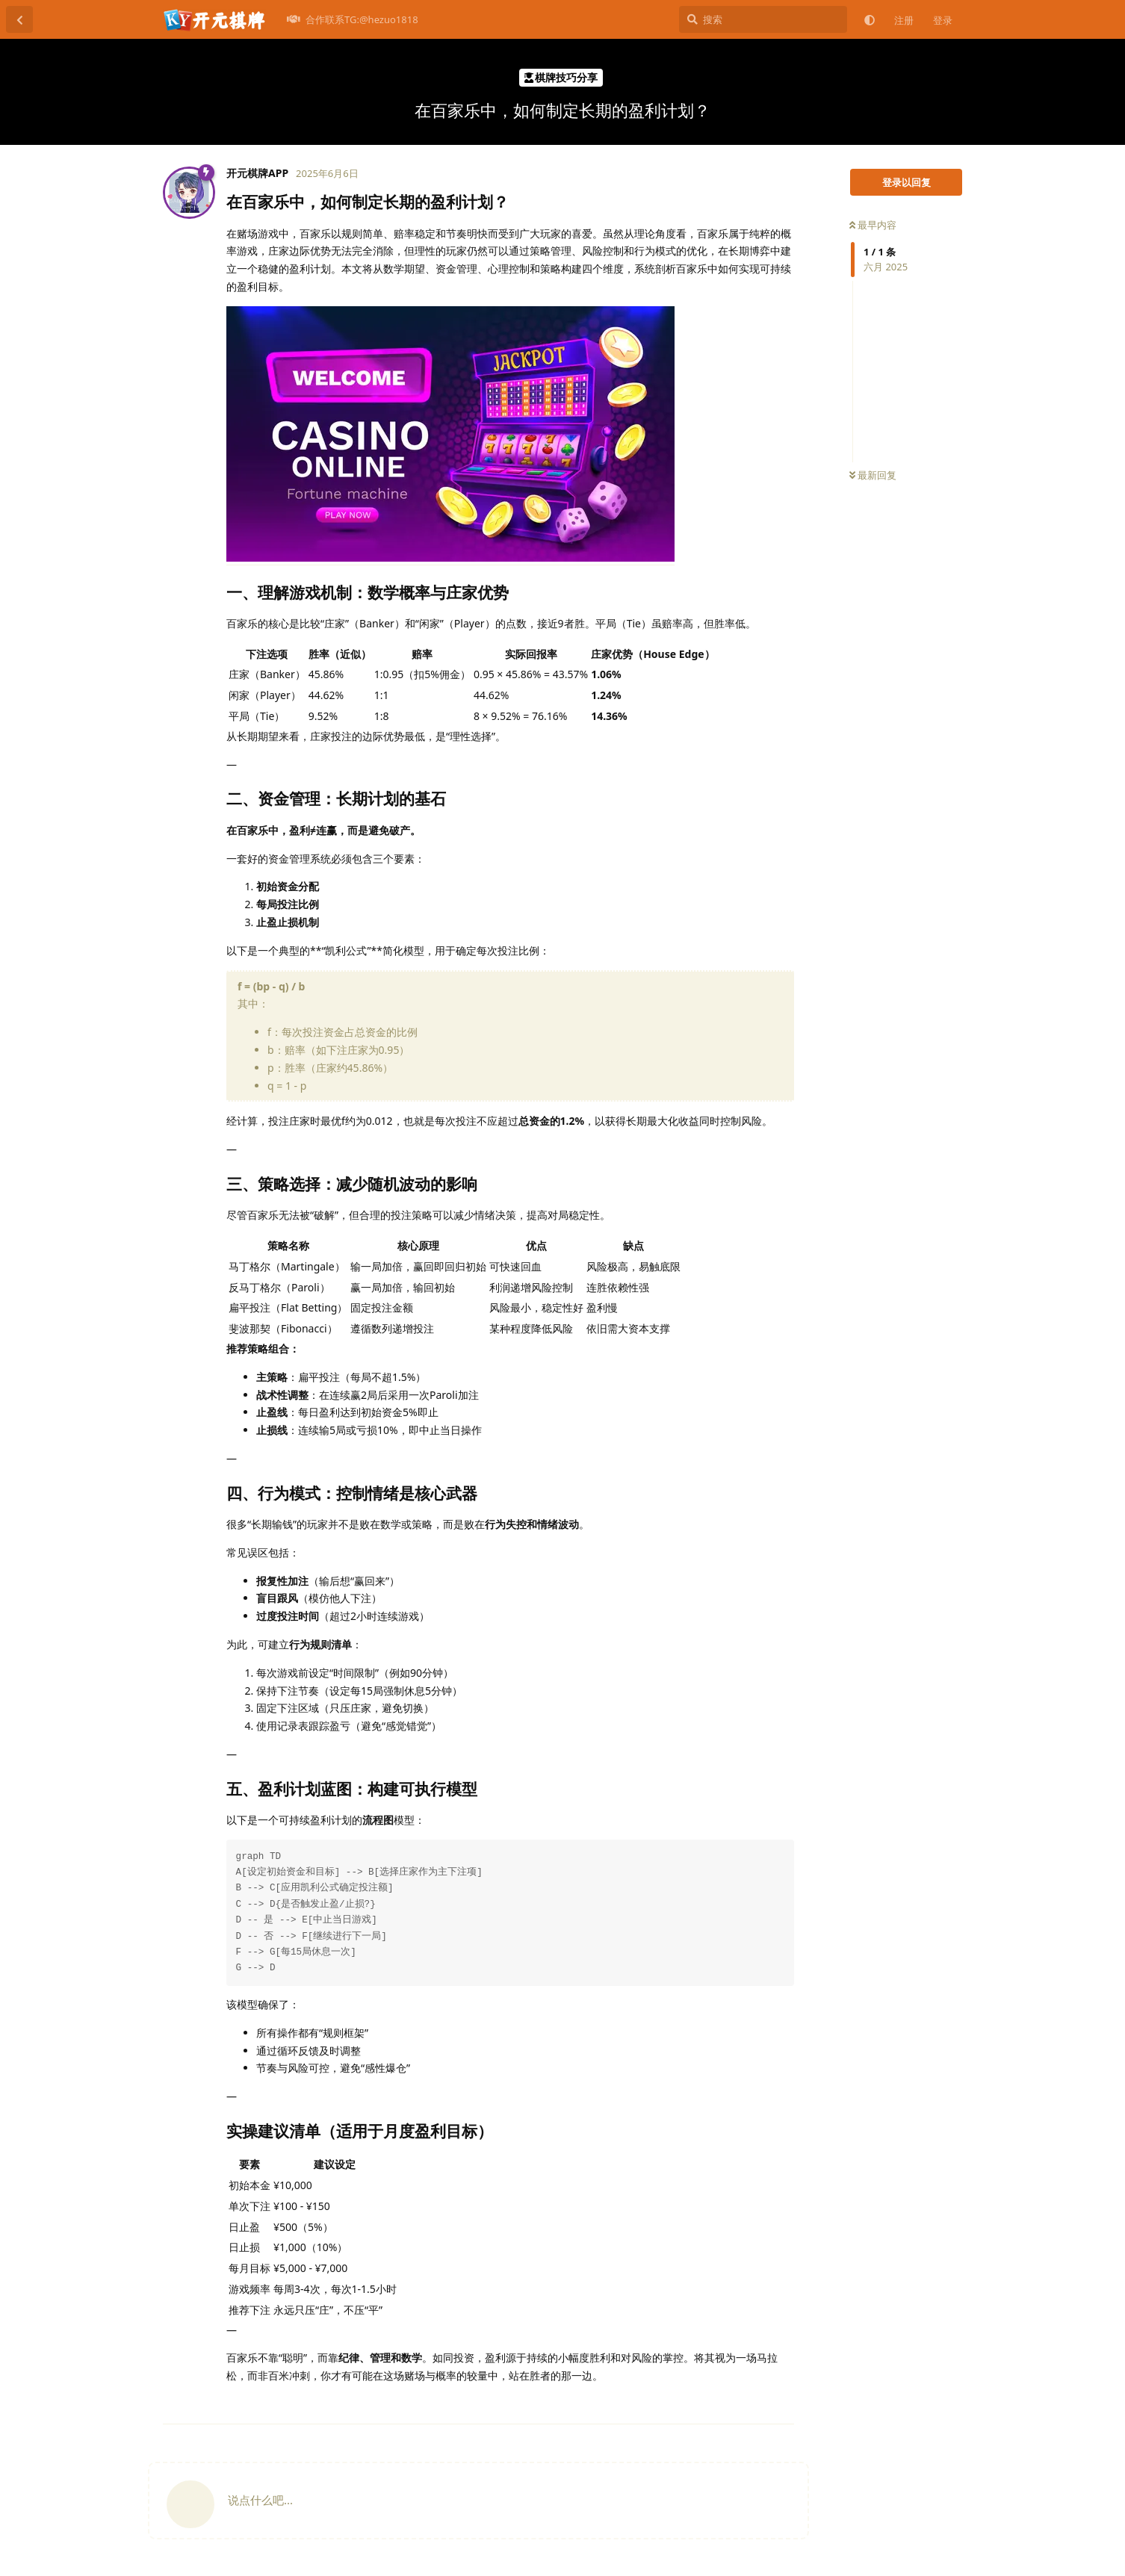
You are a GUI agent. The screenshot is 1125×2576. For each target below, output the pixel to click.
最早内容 (872, 225)
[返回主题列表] (19, 19)
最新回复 (872, 475)
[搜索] (763, 19)
